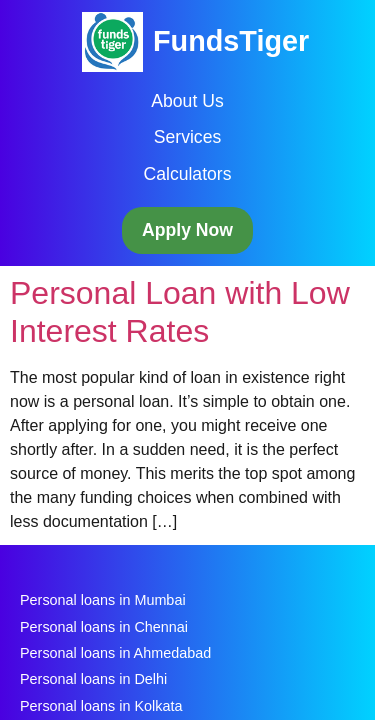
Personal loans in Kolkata (101, 706)
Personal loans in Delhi (93, 679)
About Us (187, 101)
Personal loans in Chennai (104, 627)
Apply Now (187, 230)
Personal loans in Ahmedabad (115, 653)
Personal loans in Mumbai (103, 600)
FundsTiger (231, 41)
